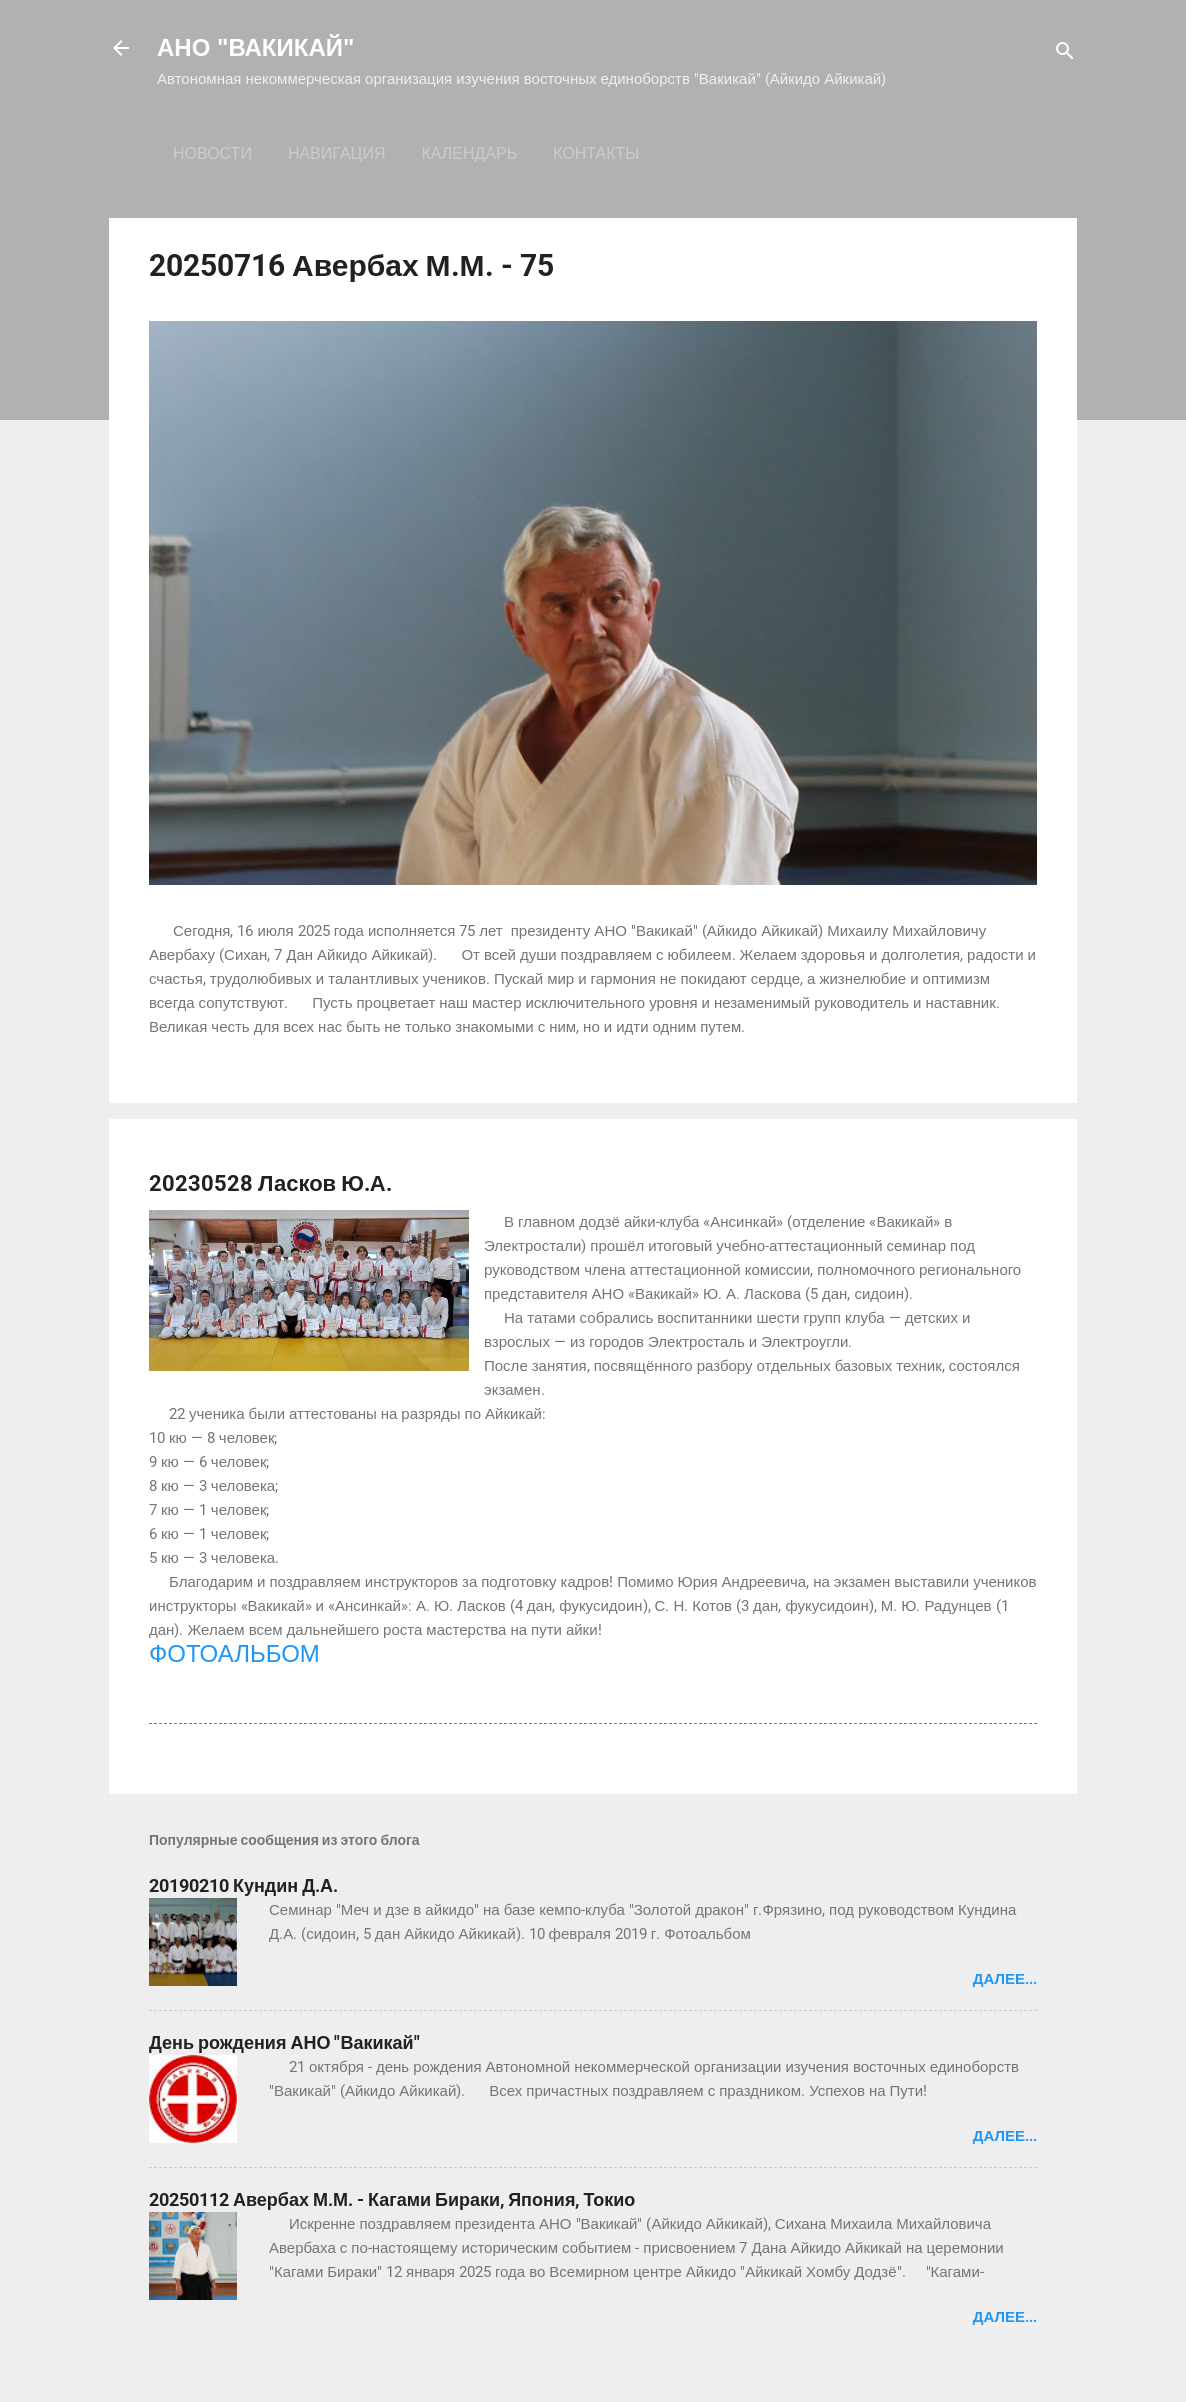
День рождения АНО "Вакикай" (284, 2042)
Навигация (337, 153)
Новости (212, 153)
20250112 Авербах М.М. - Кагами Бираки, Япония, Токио (392, 2199)
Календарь (469, 153)
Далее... (1005, 1979)
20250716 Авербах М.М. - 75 (351, 265)
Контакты (596, 153)
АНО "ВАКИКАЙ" (255, 47)
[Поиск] (1065, 54)
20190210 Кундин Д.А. (243, 1885)
